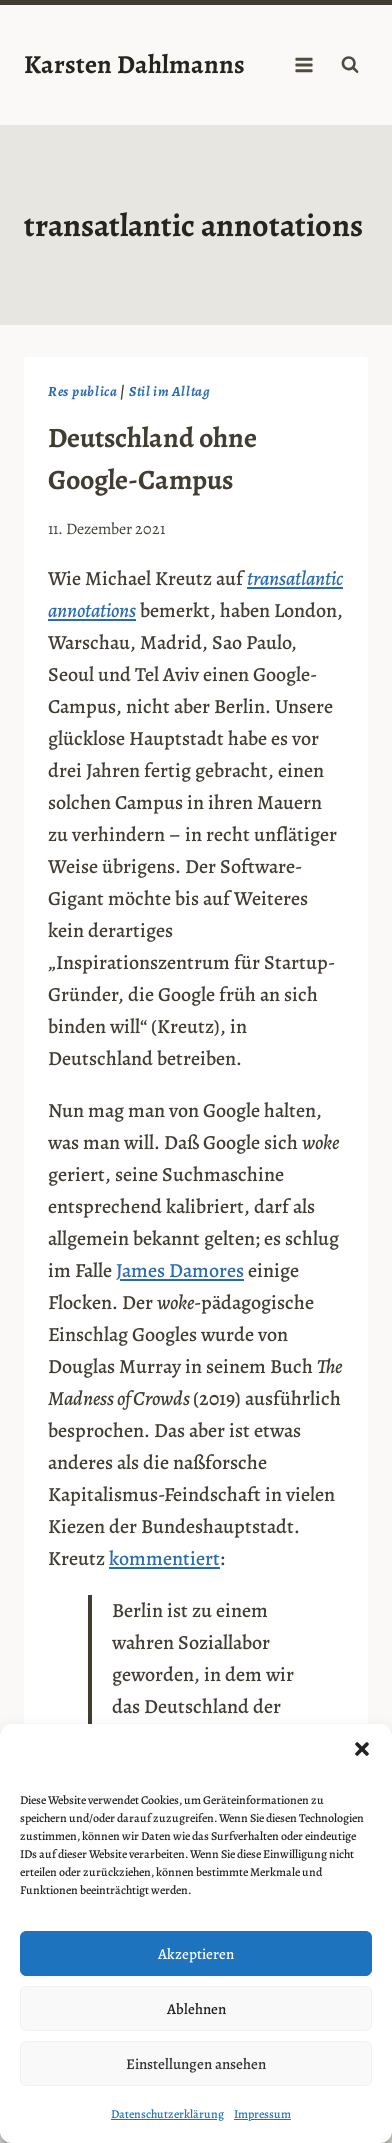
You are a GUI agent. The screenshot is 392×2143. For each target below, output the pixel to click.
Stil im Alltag (170, 391)
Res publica (83, 391)
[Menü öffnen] (303, 64)
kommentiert (164, 1558)
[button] (362, 1749)
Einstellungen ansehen (196, 2064)
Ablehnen (196, 2009)
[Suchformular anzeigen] (350, 65)
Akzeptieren (196, 1954)
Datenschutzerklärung (167, 2114)
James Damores (180, 1270)
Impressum (262, 2114)
